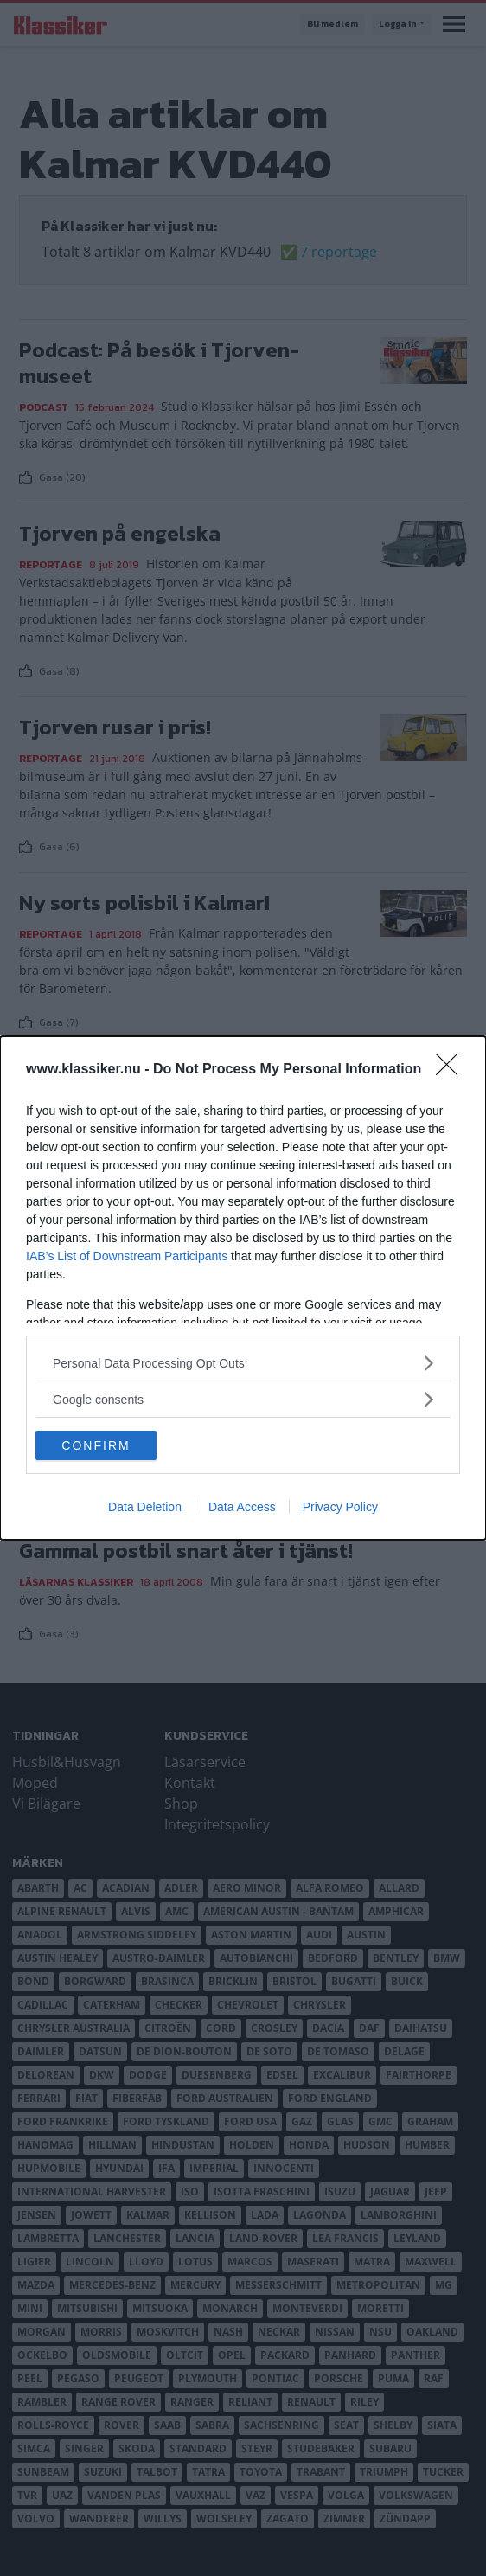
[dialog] (243, 1288)
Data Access (242, 1507)
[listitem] (243, 1363)
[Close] (452, 1070)
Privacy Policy (340, 1507)
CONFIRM (95, 1445)
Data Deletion (145, 1507)
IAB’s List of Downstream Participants (126, 1256)
